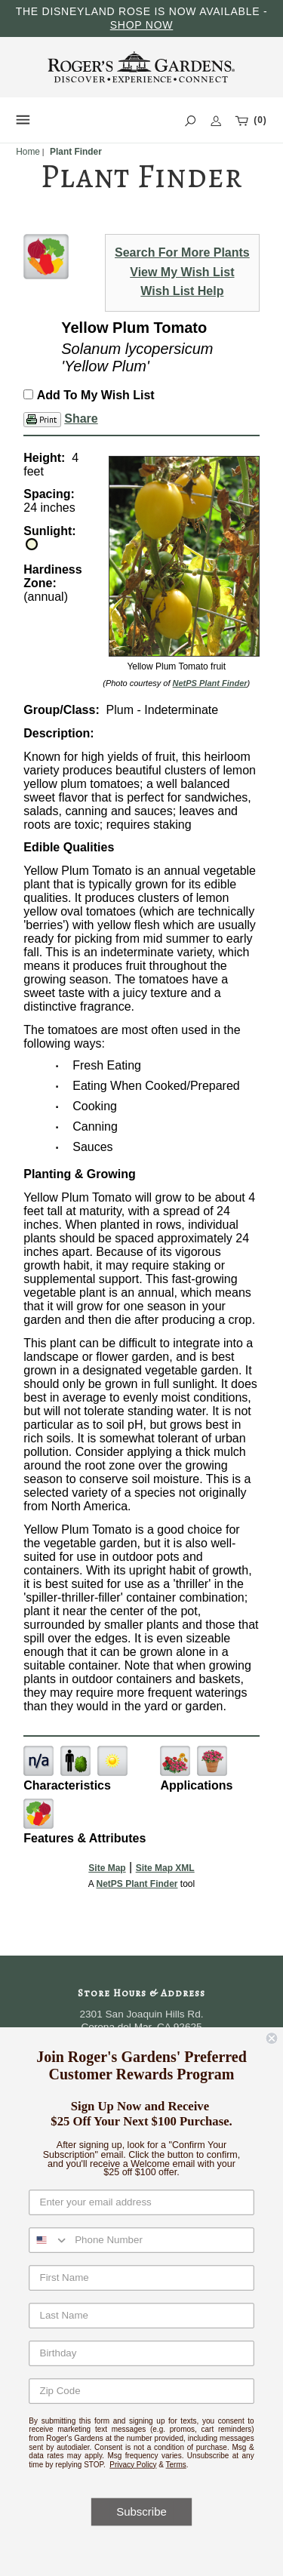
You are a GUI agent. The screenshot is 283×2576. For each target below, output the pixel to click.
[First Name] (141, 2277)
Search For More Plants (182, 252)
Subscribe (141, 2512)
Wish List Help (181, 291)
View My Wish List (182, 272)
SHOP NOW (142, 25)
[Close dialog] (272, 2038)
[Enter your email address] (141, 2202)
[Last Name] (141, 2315)
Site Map (106, 1868)
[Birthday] (141, 2353)
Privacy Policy (132, 2464)
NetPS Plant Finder (210, 683)
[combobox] (49, 2240)
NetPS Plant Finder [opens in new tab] (136, 1884)
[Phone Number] (161, 2240)
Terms (176, 2464)
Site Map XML (165, 1868)
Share (80, 418)
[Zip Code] (141, 2390)
